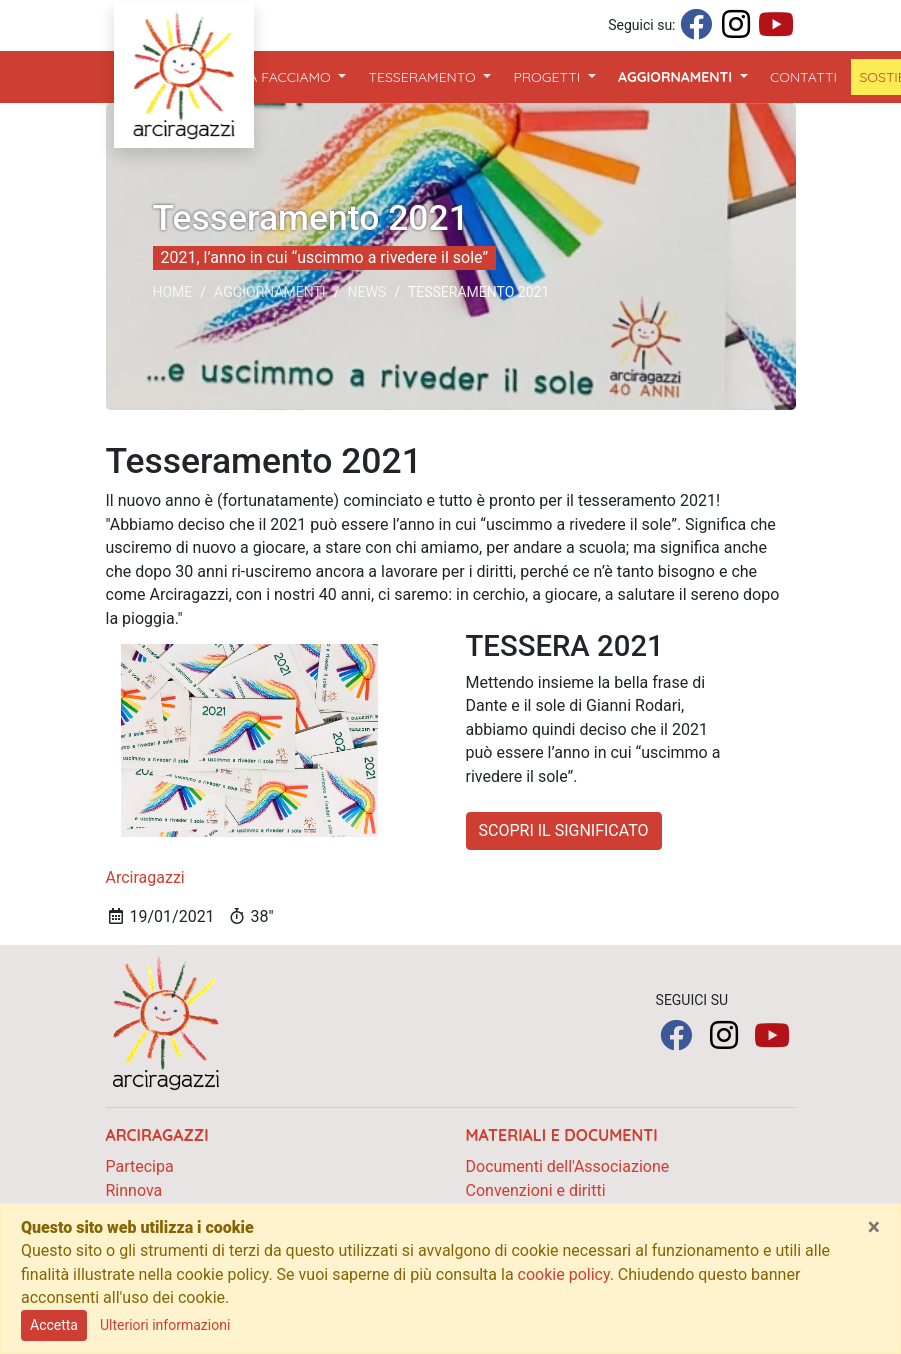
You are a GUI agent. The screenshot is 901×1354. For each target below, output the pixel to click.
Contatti (803, 77)
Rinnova (134, 1190)
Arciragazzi (145, 877)
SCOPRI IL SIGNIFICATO (564, 830)
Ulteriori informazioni (165, 1325)
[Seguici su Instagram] (736, 25)
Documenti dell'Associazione (568, 1166)
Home (173, 292)
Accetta (54, 1325)
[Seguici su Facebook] (696, 25)
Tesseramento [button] (424, 77)
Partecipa (140, 1166)
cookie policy (564, 1274)
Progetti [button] (548, 77)
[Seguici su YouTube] (776, 25)
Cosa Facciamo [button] (278, 77)
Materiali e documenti (562, 1135)
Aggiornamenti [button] (687, 76)
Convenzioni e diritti (536, 1190)
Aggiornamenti (270, 292)
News (366, 292)
